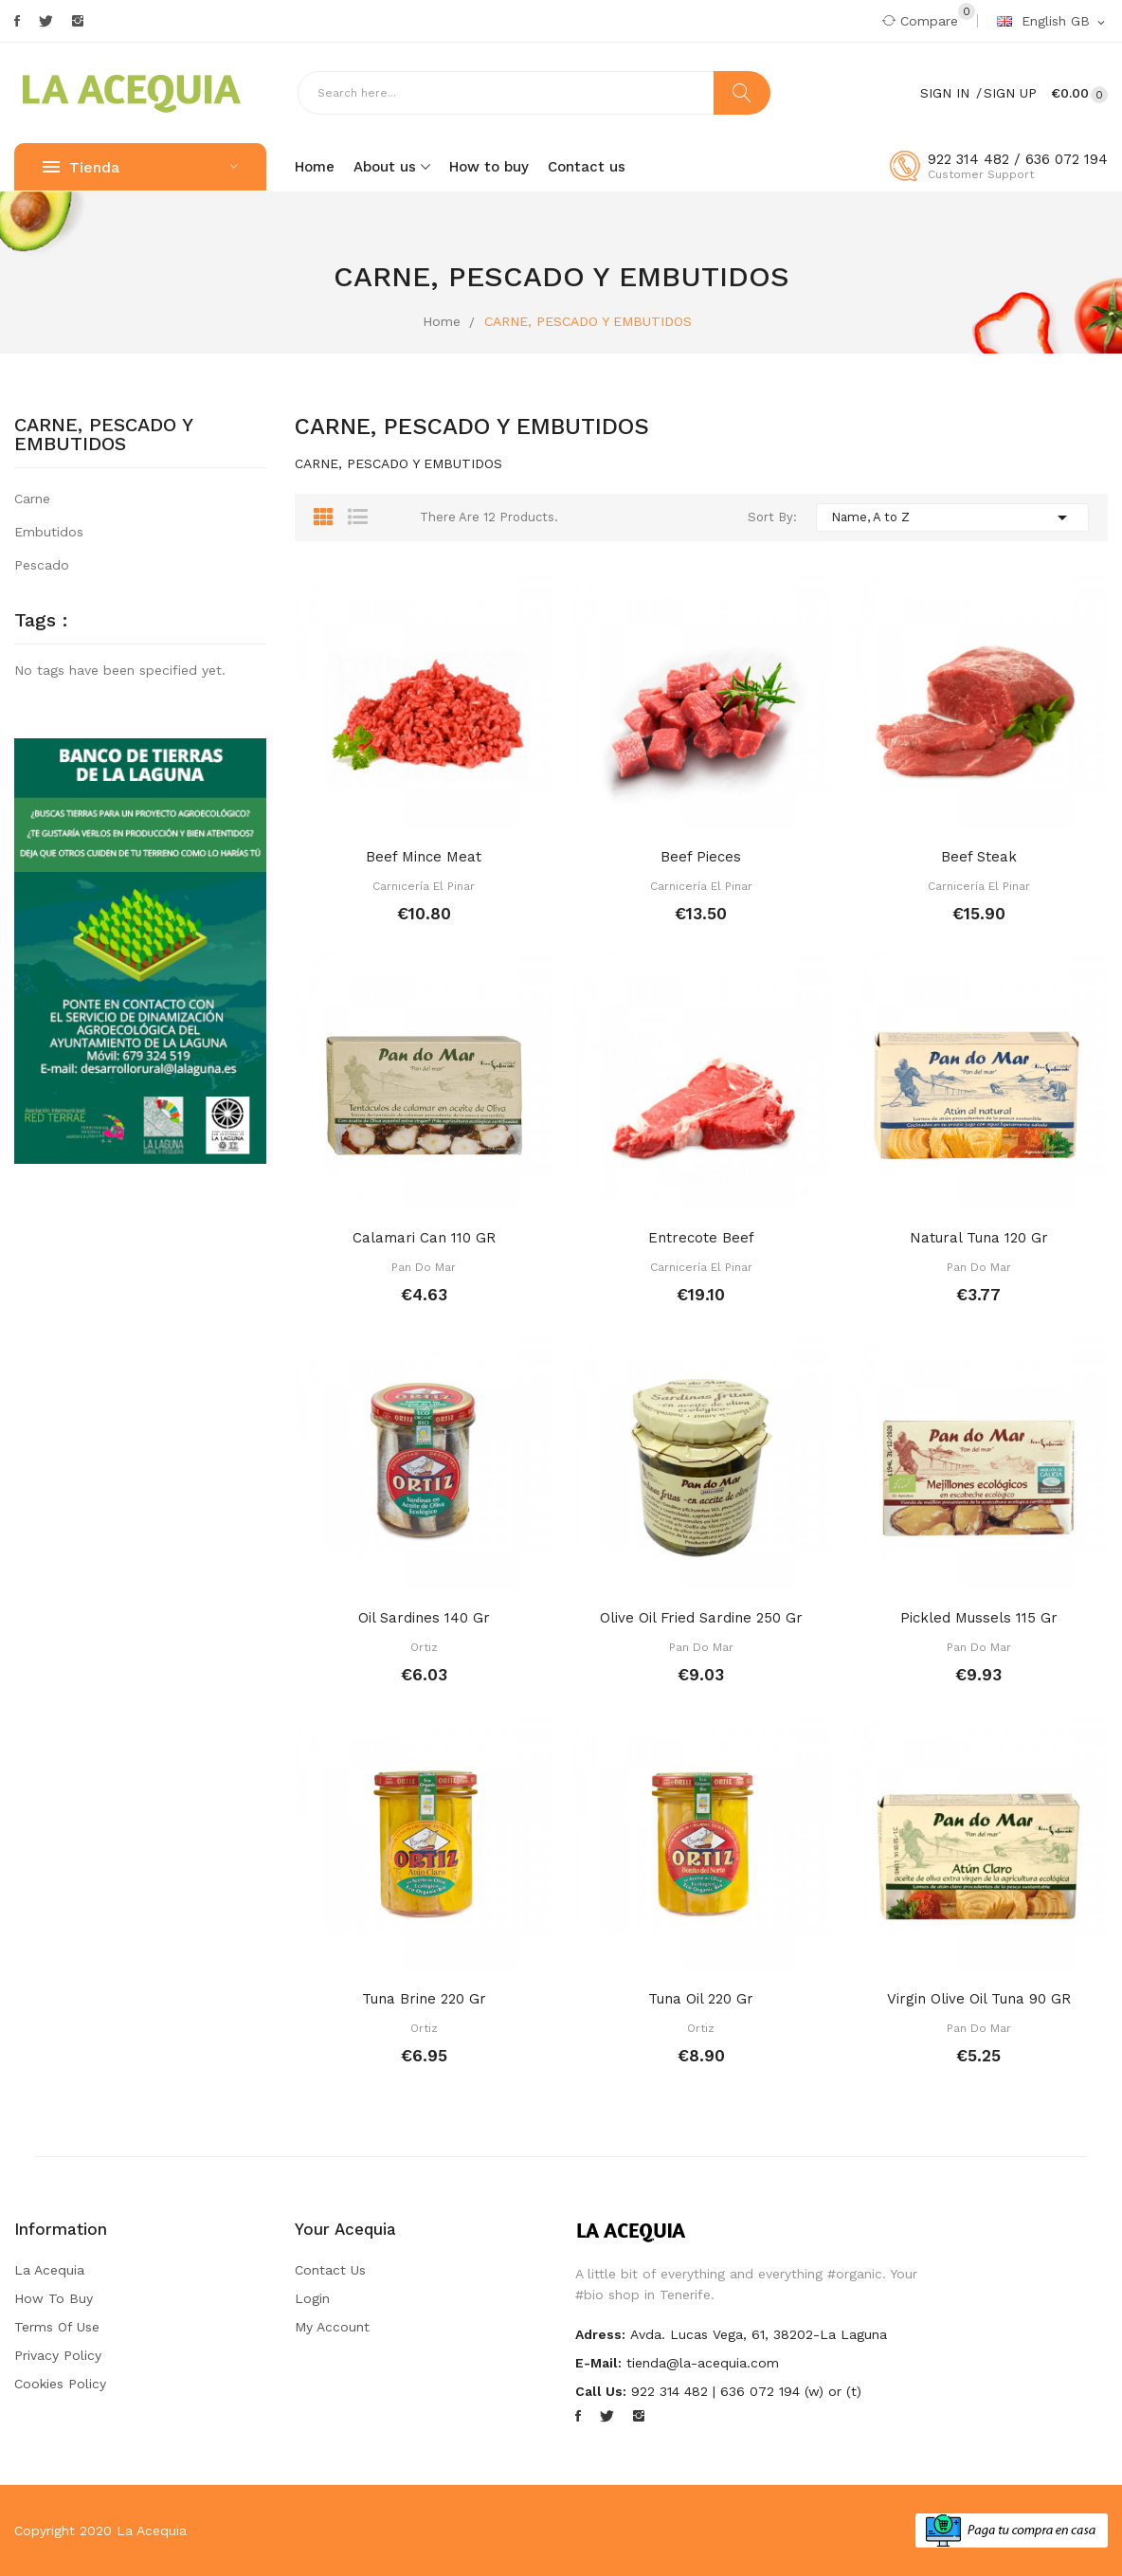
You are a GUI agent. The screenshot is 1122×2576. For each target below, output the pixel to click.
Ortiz (424, 1647)
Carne (32, 498)
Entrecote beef (701, 1237)
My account (332, 2326)
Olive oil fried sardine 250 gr (701, 1617)
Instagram (77, 20)
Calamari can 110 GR (424, 1237)
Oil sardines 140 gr (424, 1617)
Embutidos (48, 531)
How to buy (53, 2298)
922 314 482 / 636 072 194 (1018, 159)
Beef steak (979, 856)
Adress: (600, 2334)
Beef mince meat (423, 856)
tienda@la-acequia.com (702, 2362)
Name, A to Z (952, 517)
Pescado (41, 564)
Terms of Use (57, 2326)
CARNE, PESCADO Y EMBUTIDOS (103, 435)
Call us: (600, 2391)
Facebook (17, 20)
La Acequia (49, 2269)
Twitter (46, 20)
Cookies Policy (60, 2383)
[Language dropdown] (1052, 21)
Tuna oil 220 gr (700, 1998)
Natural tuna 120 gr (979, 1237)
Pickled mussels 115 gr (979, 1617)
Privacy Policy (57, 2355)
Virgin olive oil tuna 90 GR (979, 1998)
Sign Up (1010, 92)
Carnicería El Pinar (423, 886)
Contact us (330, 2269)
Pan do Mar (423, 1267)
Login (312, 2298)
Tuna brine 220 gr (424, 1998)
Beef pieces (701, 856)
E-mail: (598, 2362)
